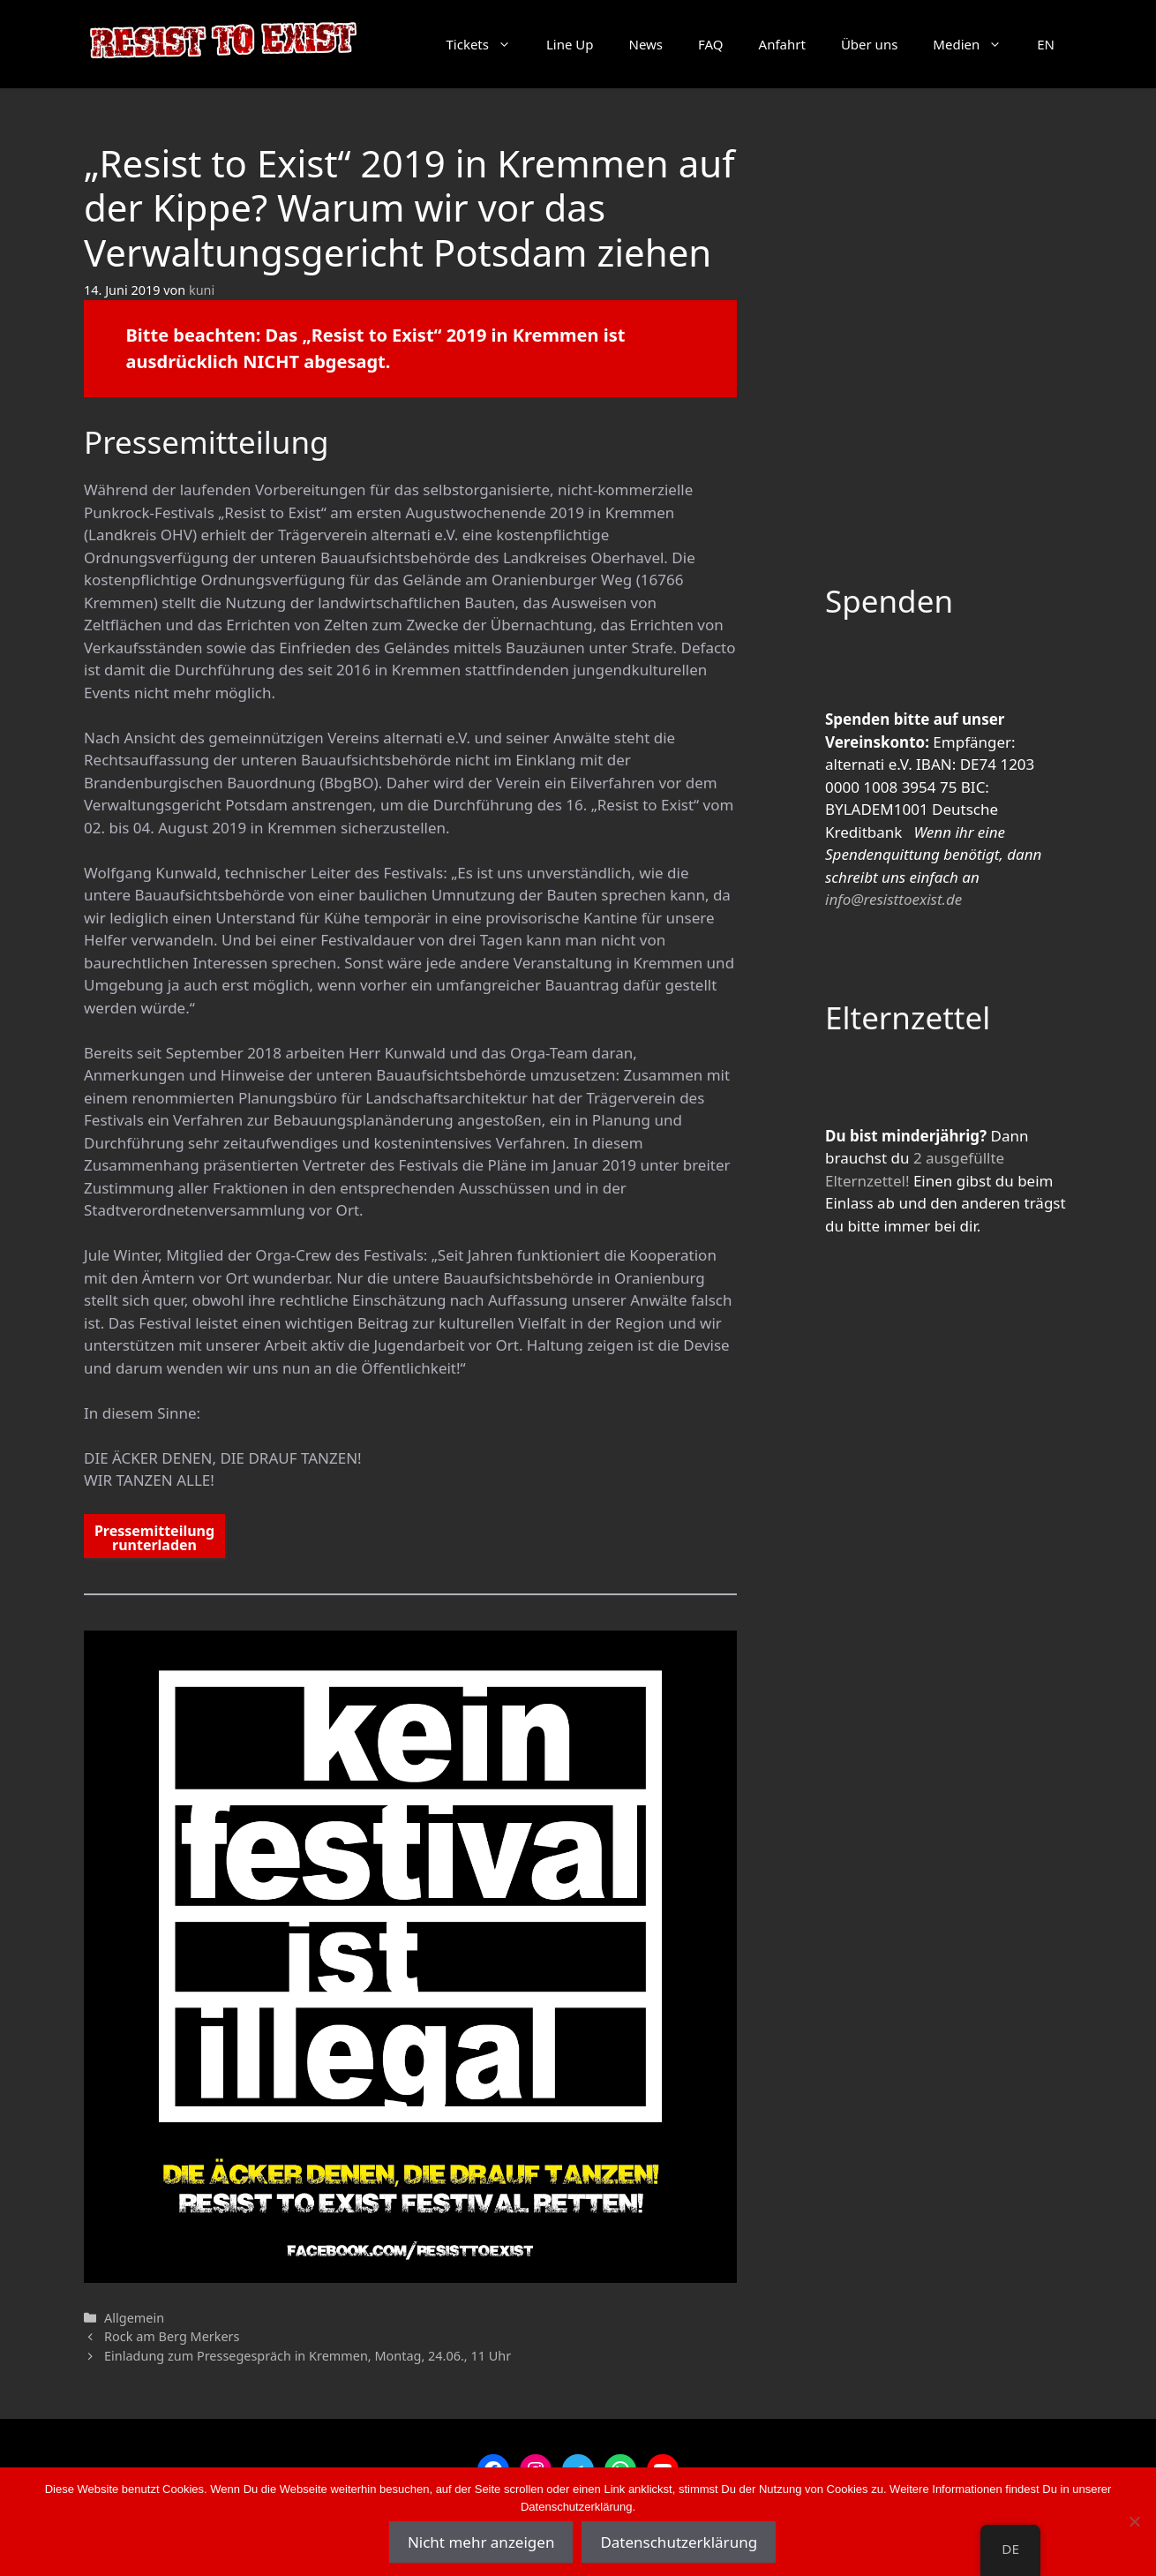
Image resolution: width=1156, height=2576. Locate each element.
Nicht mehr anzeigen (481, 2542)
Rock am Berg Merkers (171, 2336)
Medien (976, 44)
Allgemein (134, 2317)
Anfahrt (782, 44)
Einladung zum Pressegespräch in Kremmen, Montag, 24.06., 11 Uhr (307, 2355)
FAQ (711, 44)
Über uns (869, 44)
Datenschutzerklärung (678, 2542)
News (646, 44)
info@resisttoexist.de (893, 899)
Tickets (487, 44)
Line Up (570, 44)
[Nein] (1134, 2521)
